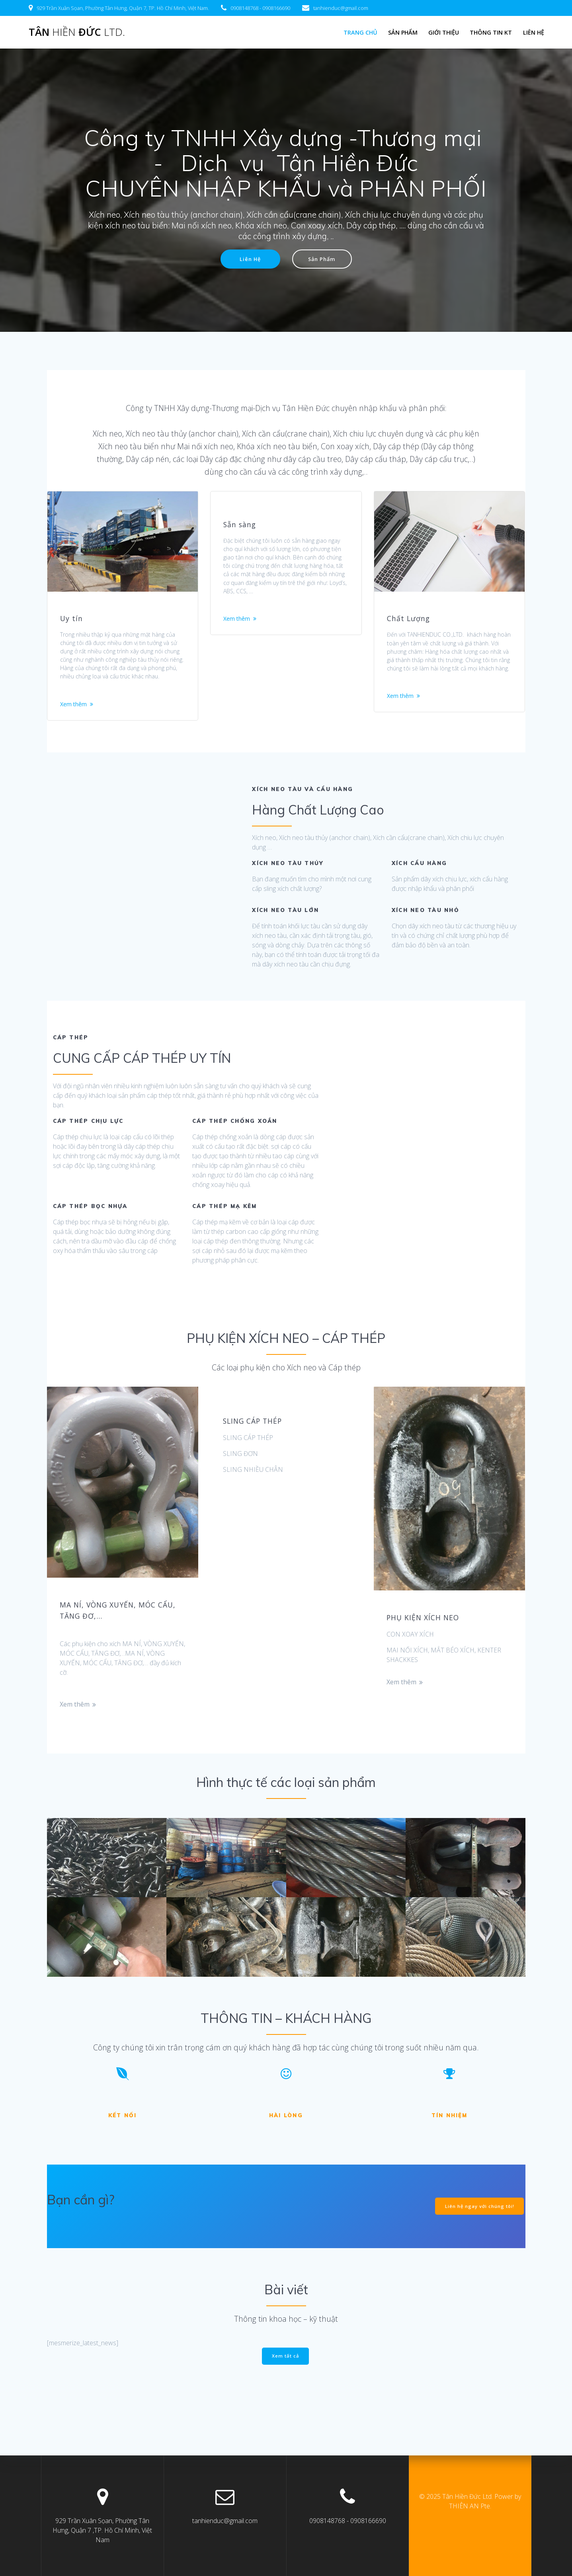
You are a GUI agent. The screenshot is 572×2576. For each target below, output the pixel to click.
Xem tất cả (285, 2376)
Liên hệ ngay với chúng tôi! (478, 2226)
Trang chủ (360, 32)
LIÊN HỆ (533, 32)
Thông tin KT (491, 32)
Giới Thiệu (443, 32)
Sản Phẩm (403, 32)
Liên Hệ (248, 259)
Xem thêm (75, 722)
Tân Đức (77, 32)
